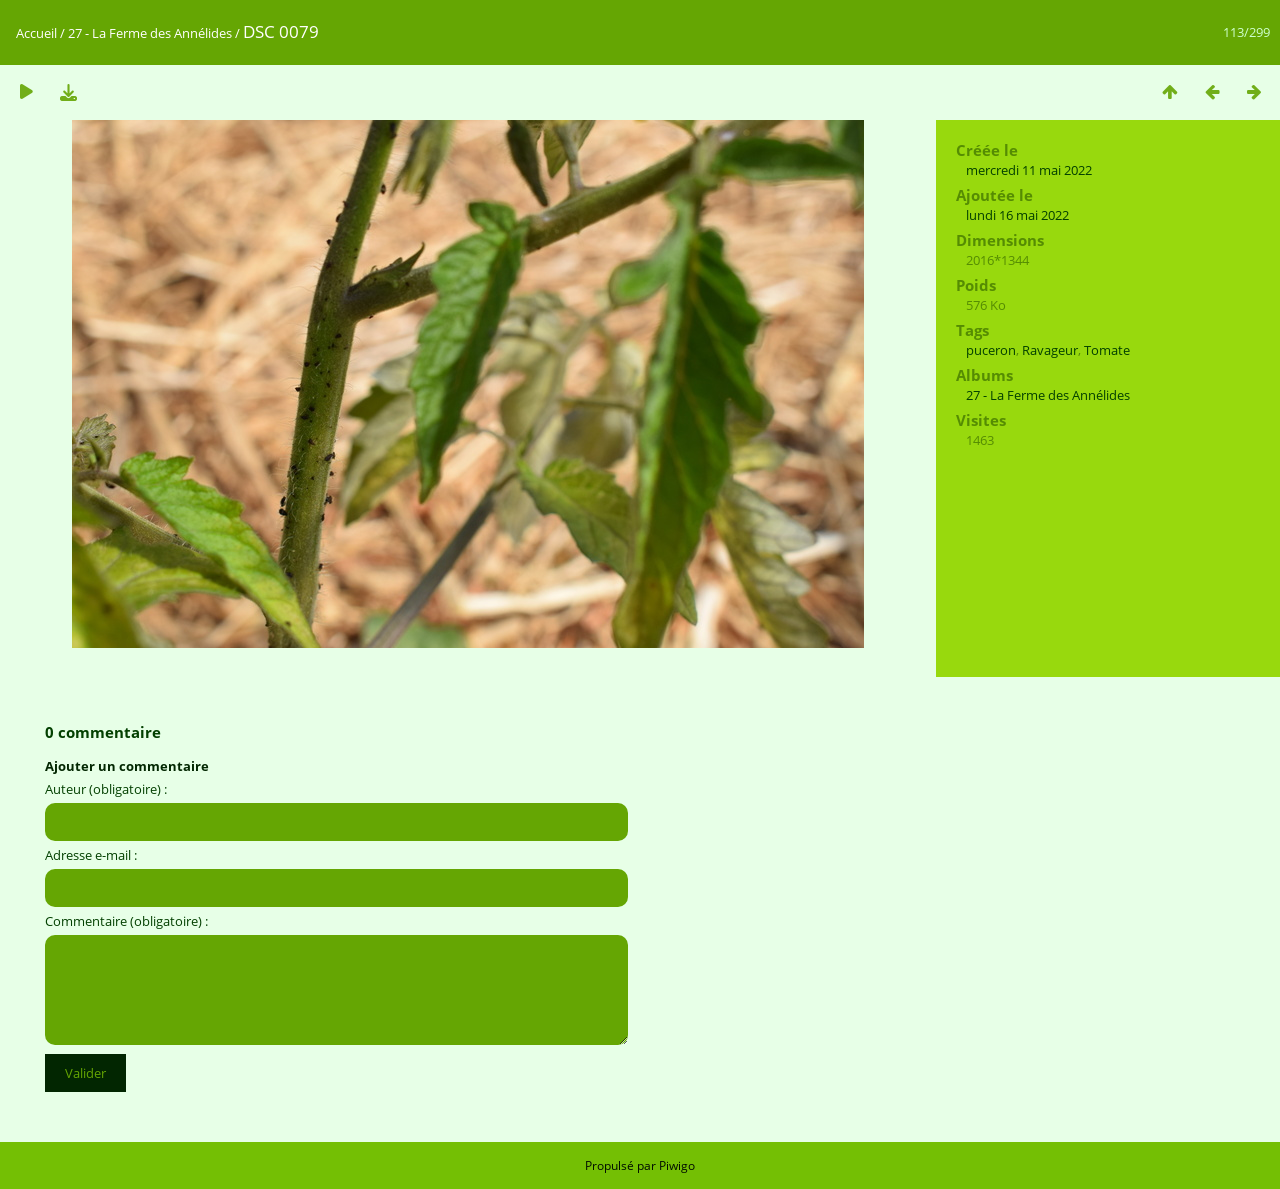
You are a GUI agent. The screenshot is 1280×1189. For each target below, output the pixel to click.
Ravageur (1050, 350)
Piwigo (677, 1165)
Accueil (36, 33)
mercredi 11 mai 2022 (1029, 170)
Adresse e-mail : (91, 855)
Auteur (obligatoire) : (106, 789)
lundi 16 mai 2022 (1017, 215)
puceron (991, 350)
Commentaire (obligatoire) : (126, 921)
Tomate (1107, 350)
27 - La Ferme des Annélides (150, 33)
